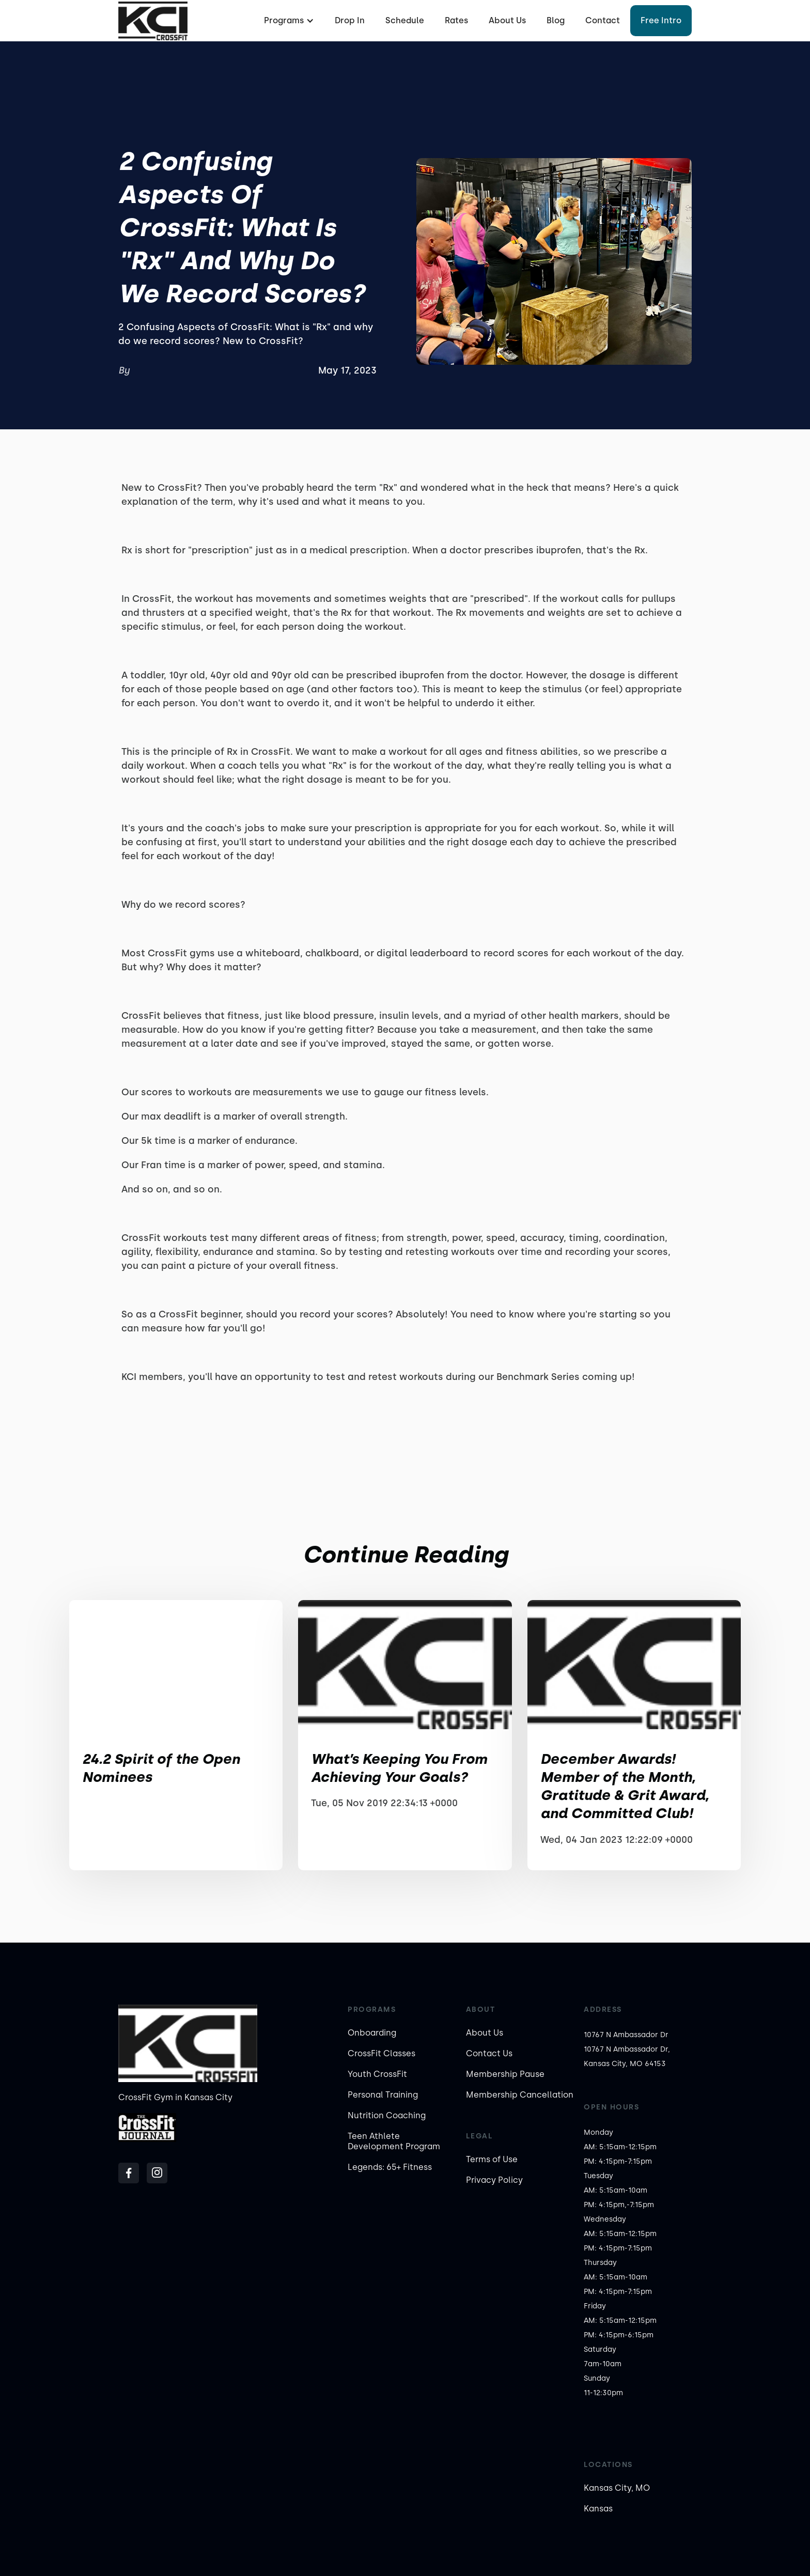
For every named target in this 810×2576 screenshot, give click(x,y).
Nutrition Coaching (387, 2115)
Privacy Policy (494, 2180)
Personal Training (383, 2095)
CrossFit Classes (381, 2053)
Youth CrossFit (377, 2074)
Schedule (404, 20)
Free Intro (661, 20)
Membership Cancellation (519, 2095)
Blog (556, 20)
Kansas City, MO (617, 2488)
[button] (287, 20)
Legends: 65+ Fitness (390, 2167)
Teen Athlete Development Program (394, 2141)
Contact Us (489, 2053)
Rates (456, 20)
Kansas (598, 2508)
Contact (602, 20)
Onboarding (372, 2033)
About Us (507, 20)
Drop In (350, 20)
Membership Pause (505, 2074)
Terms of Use (492, 2159)
